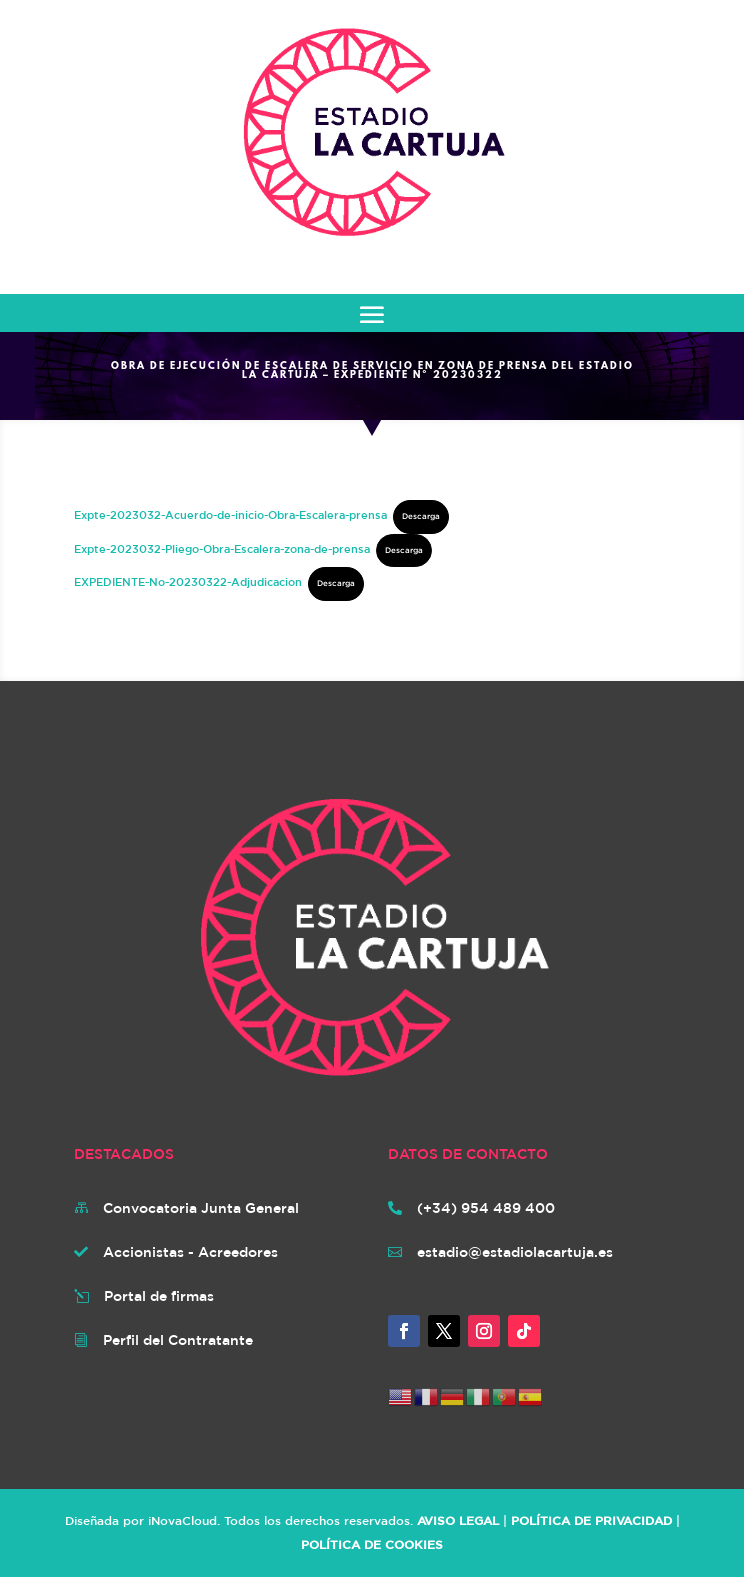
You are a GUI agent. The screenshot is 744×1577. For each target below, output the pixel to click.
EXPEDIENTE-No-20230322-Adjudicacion (188, 581)
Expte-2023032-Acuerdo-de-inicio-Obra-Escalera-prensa (230, 514)
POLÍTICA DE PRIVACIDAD (591, 1520)
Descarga (421, 516)
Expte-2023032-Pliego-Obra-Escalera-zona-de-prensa (222, 548)
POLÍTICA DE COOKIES (372, 1544)
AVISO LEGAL (458, 1520)
